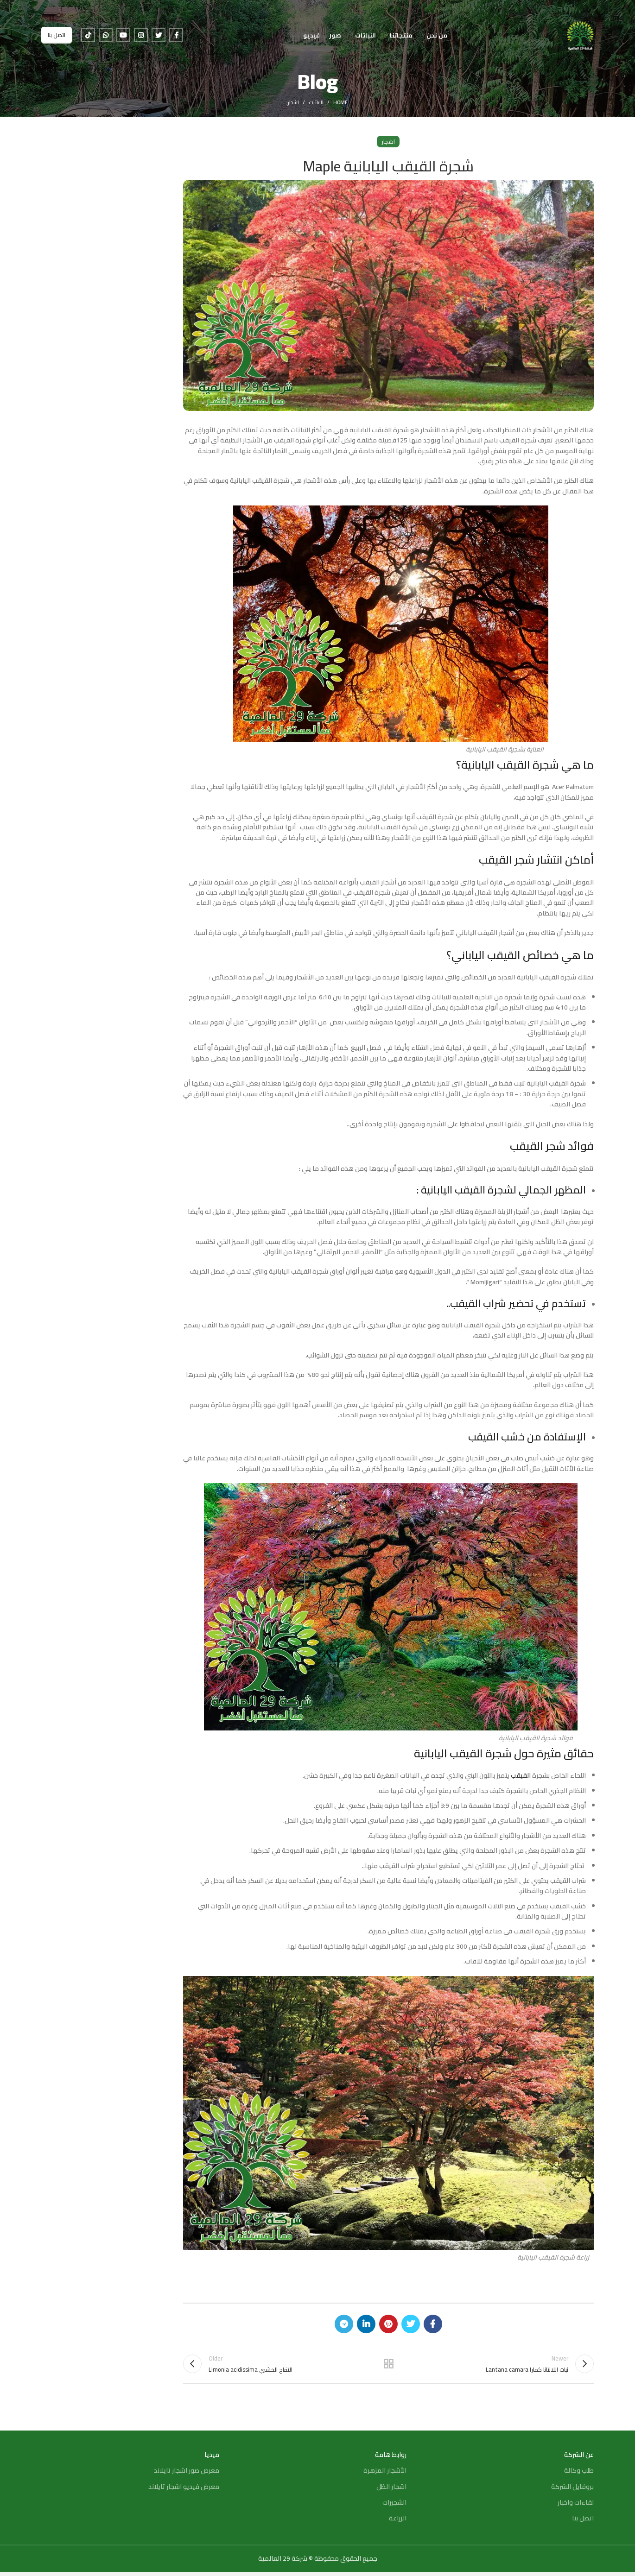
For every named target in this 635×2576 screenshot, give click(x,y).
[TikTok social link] (88, 39)
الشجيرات (394, 2506)
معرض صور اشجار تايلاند (186, 2475)
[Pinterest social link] (388, 2324)
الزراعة (397, 2522)
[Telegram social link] (344, 2324)
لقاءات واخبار (576, 2506)
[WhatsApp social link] (106, 39)
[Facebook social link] (176, 39)
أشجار (539, 430)
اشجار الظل (391, 2491)
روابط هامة (390, 2459)
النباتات (316, 102)
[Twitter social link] (158, 39)
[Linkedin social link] (366, 2324)
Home (340, 102)
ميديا (211, 2459)
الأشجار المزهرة (384, 2475)
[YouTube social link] (123, 39)
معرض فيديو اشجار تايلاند (183, 2491)
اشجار (293, 102)
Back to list (388, 2366)
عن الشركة (579, 2459)
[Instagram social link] (141, 39)
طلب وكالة (579, 2475)
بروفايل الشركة (572, 2491)
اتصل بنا (56, 39)
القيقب (521, 1775)
